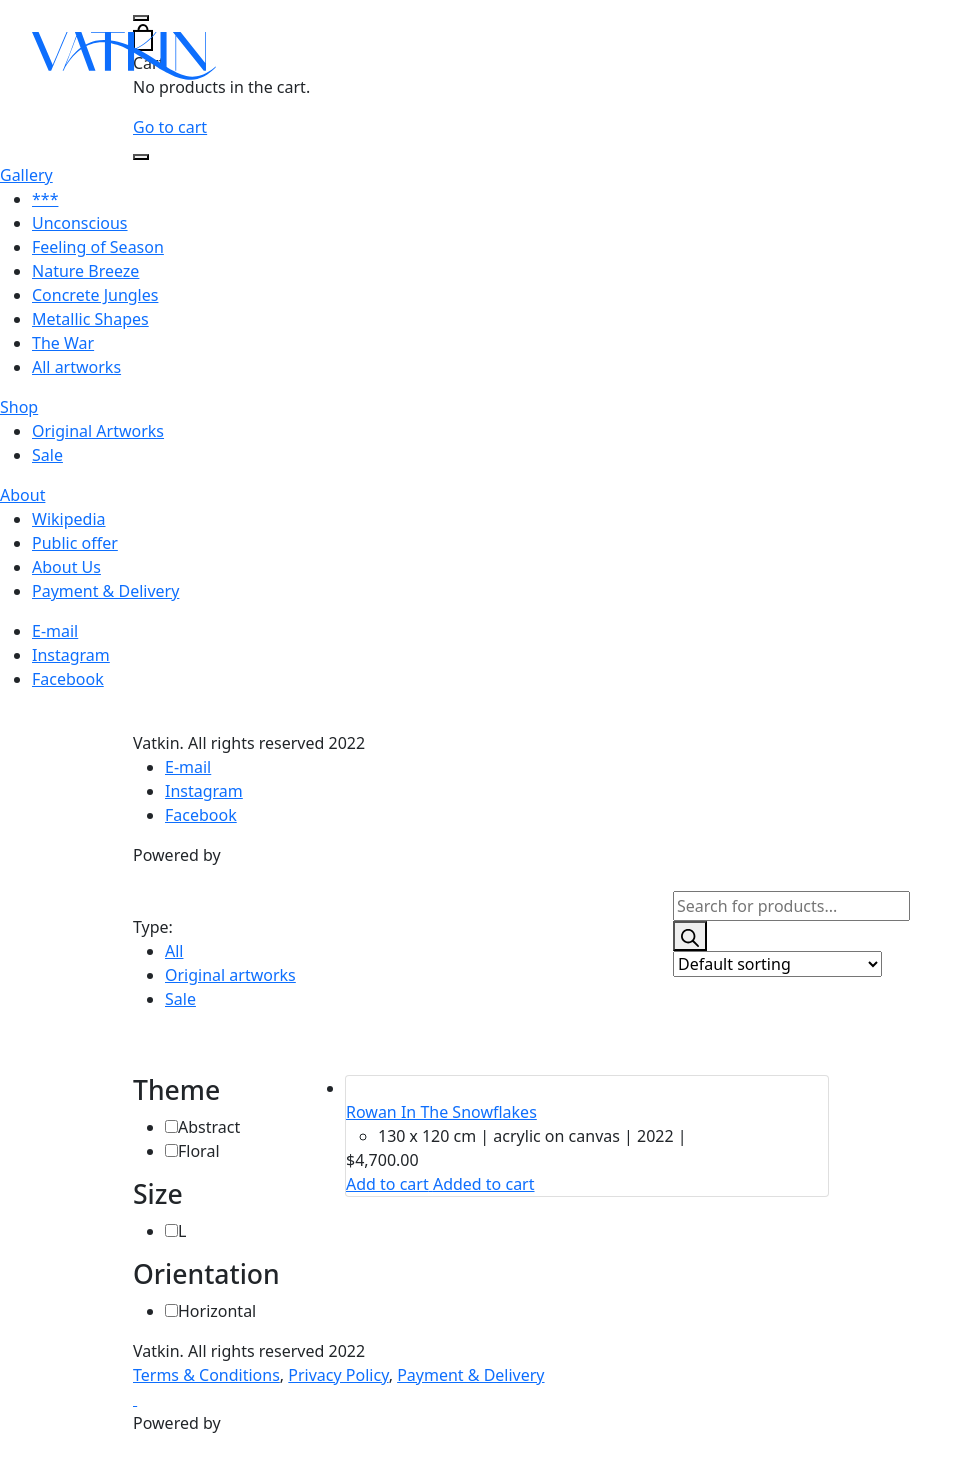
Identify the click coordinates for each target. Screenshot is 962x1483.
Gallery (26, 175)
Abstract (209, 1127)
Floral (199, 1151)
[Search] (690, 936)
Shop (19, 407)
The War (63, 343)
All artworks (76, 367)
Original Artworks (98, 431)
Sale (47, 455)
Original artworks (230, 975)
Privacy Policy (338, 1375)
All (174, 951)
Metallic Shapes (90, 319)
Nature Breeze (85, 271)
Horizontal (217, 1311)
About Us (66, 567)
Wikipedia (69, 519)
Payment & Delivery (105, 591)
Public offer (75, 543)
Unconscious (80, 223)
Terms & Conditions (206, 1375)
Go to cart (170, 127)
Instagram (71, 655)
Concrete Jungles (95, 295)
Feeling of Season (98, 247)
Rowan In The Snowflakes (441, 1112)
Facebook (68, 679)
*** (45, 199)
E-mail (55, 631)
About (22, 495)
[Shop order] (777, 964)
